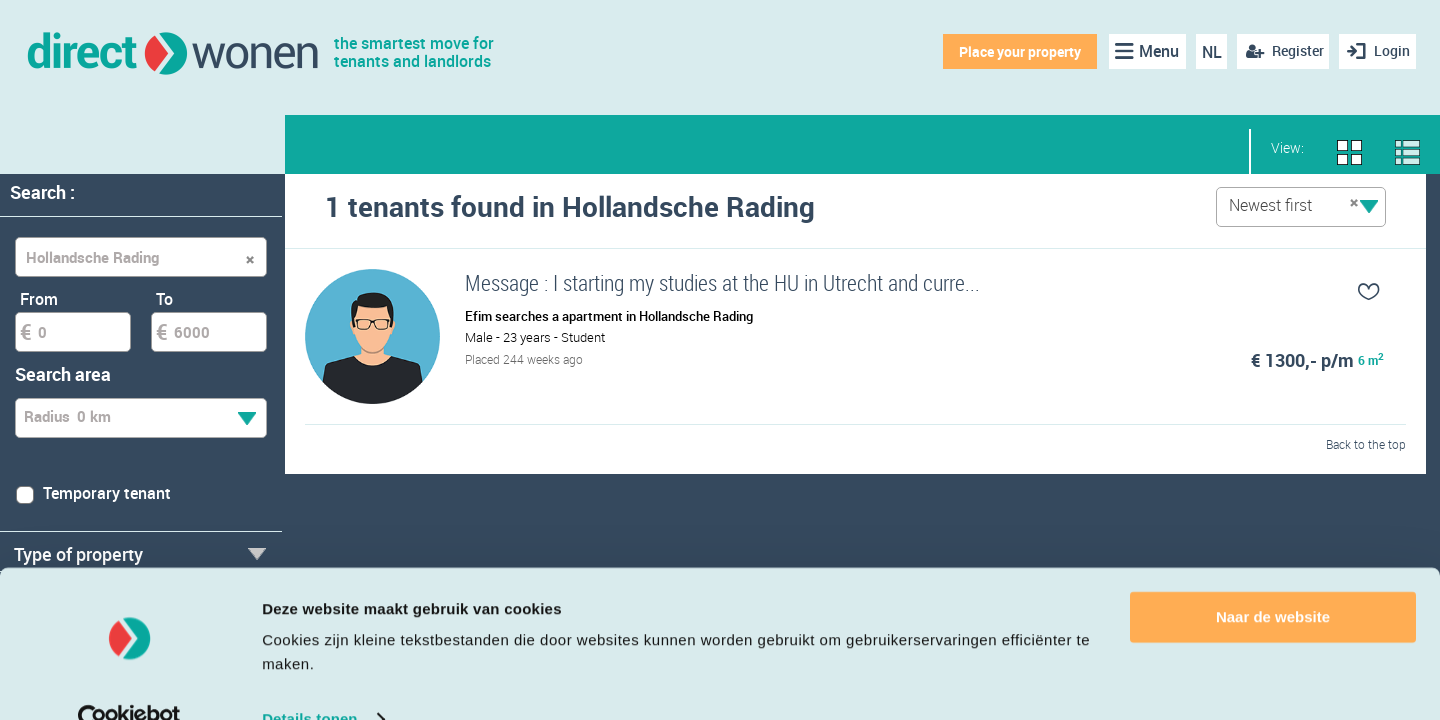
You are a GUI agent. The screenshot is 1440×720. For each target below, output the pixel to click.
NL (1206, 52)
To (164, 299)
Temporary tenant (93, 493)
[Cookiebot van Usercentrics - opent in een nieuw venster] (129, 681)
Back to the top (1366, 454)
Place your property (1015, 51)
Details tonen (309, 680)
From (39, 299)
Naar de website (1273, 578)
